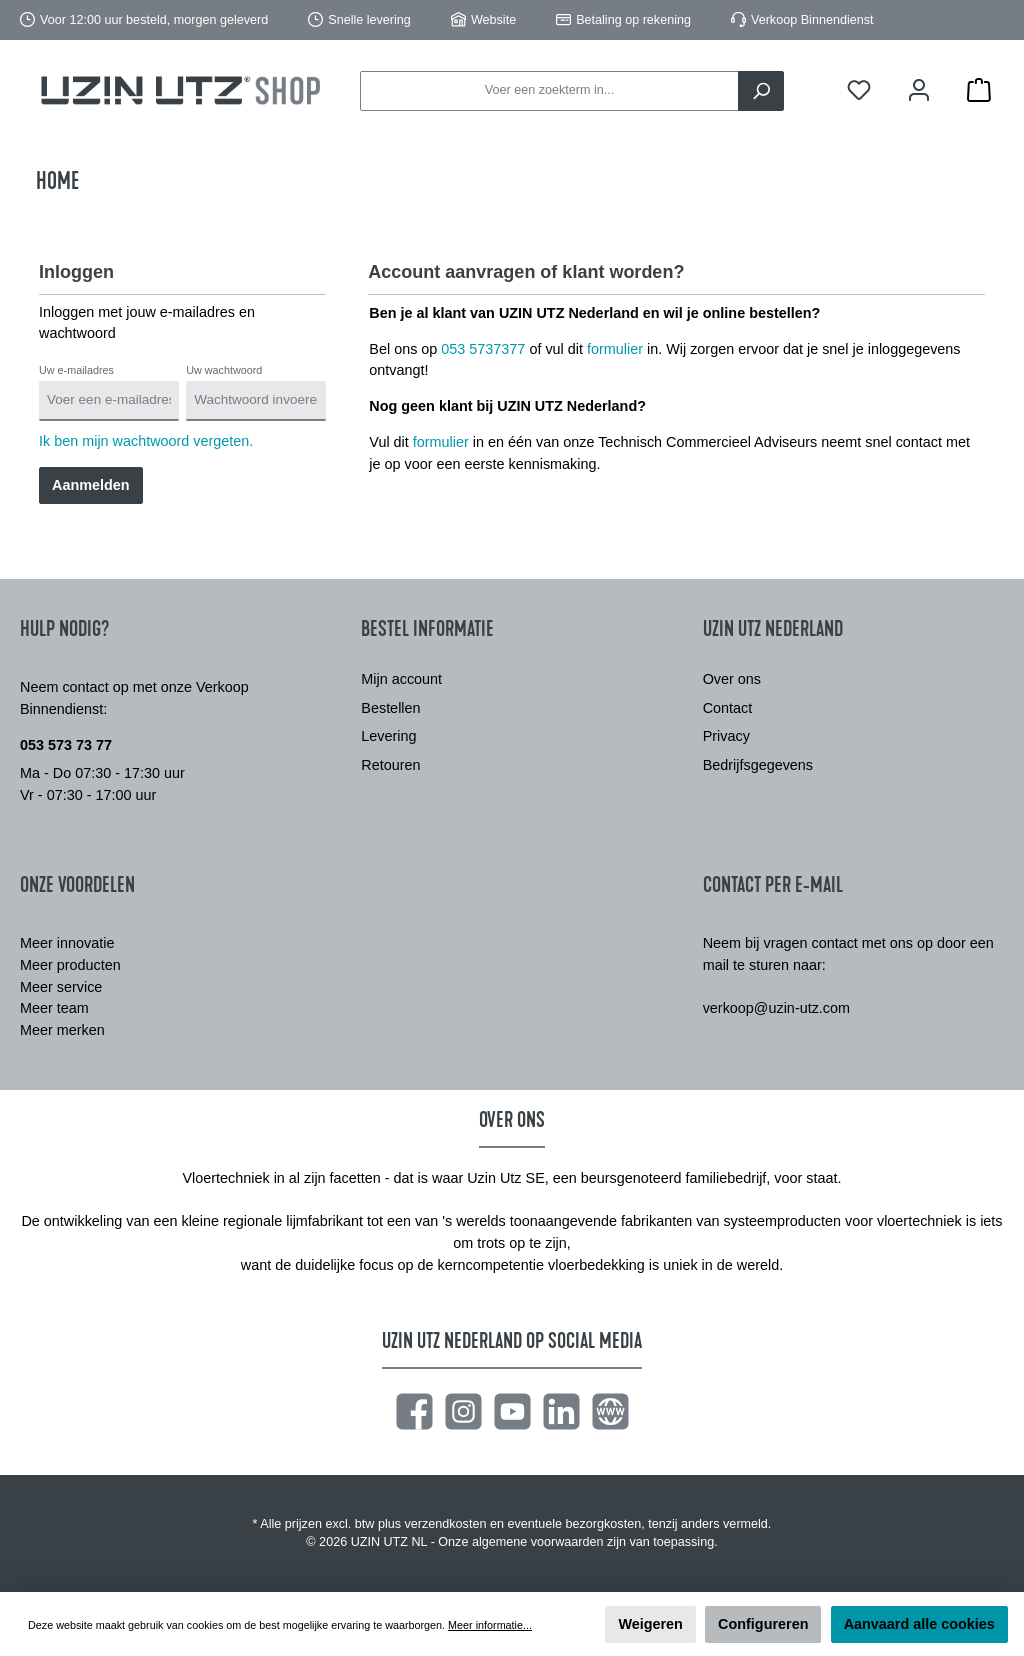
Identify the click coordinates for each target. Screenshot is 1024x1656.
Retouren (390, 765)
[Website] (610, 1411)
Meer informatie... (490, 1625)
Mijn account (401, 679)
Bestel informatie (427, 629)
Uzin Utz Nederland (773, 629)
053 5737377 (483, 349)
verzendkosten (446, 1524)
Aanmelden (91, 485)
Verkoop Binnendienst (812, 20)
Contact (728, 708)
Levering (388, 736)
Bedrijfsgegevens (758, 765)
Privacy (726, 736)
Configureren (763, 1624)
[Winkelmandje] (979, 90)
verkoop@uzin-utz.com (776, 1008)
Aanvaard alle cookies (919, 1624)
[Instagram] (463, 1411)
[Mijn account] (919, 90)
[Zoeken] (761, 91)
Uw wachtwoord (224, 370)
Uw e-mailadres (76, 370)
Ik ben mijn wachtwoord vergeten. (146, 441)
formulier (615, 349)
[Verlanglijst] (859, 90)
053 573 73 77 (66, 745)
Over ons (732, 679)
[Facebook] (414, 1411)
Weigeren (650, 1624)
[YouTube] (512, 1411)
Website (493, 20)
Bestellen (390, 708)
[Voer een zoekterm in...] (549, 91)
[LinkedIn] (561, 1411)
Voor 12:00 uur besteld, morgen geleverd (154, 20)
